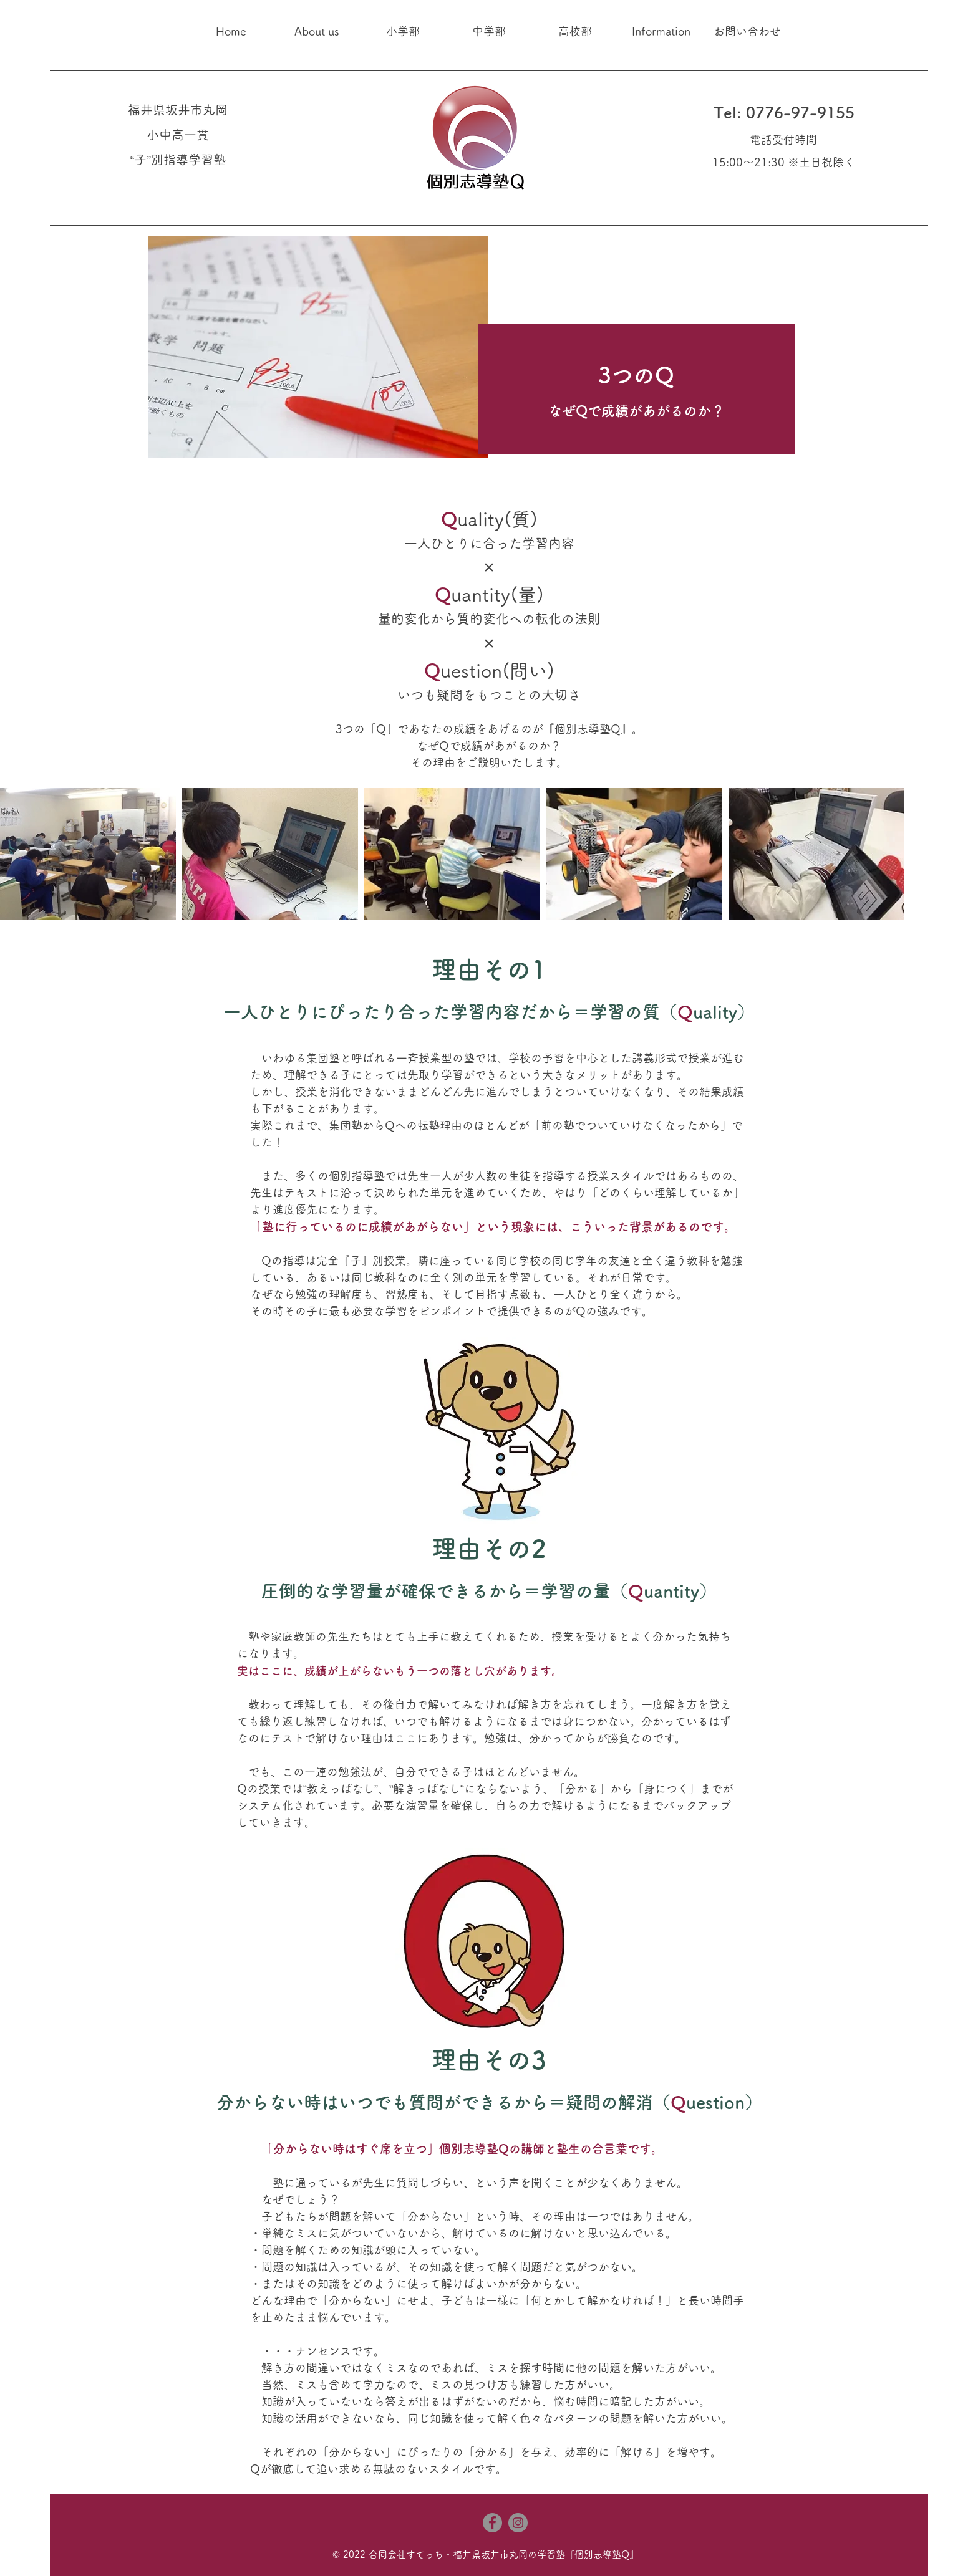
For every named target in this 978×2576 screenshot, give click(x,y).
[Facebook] (492, 2522)
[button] (317, 31)
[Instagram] (518, 2522)
